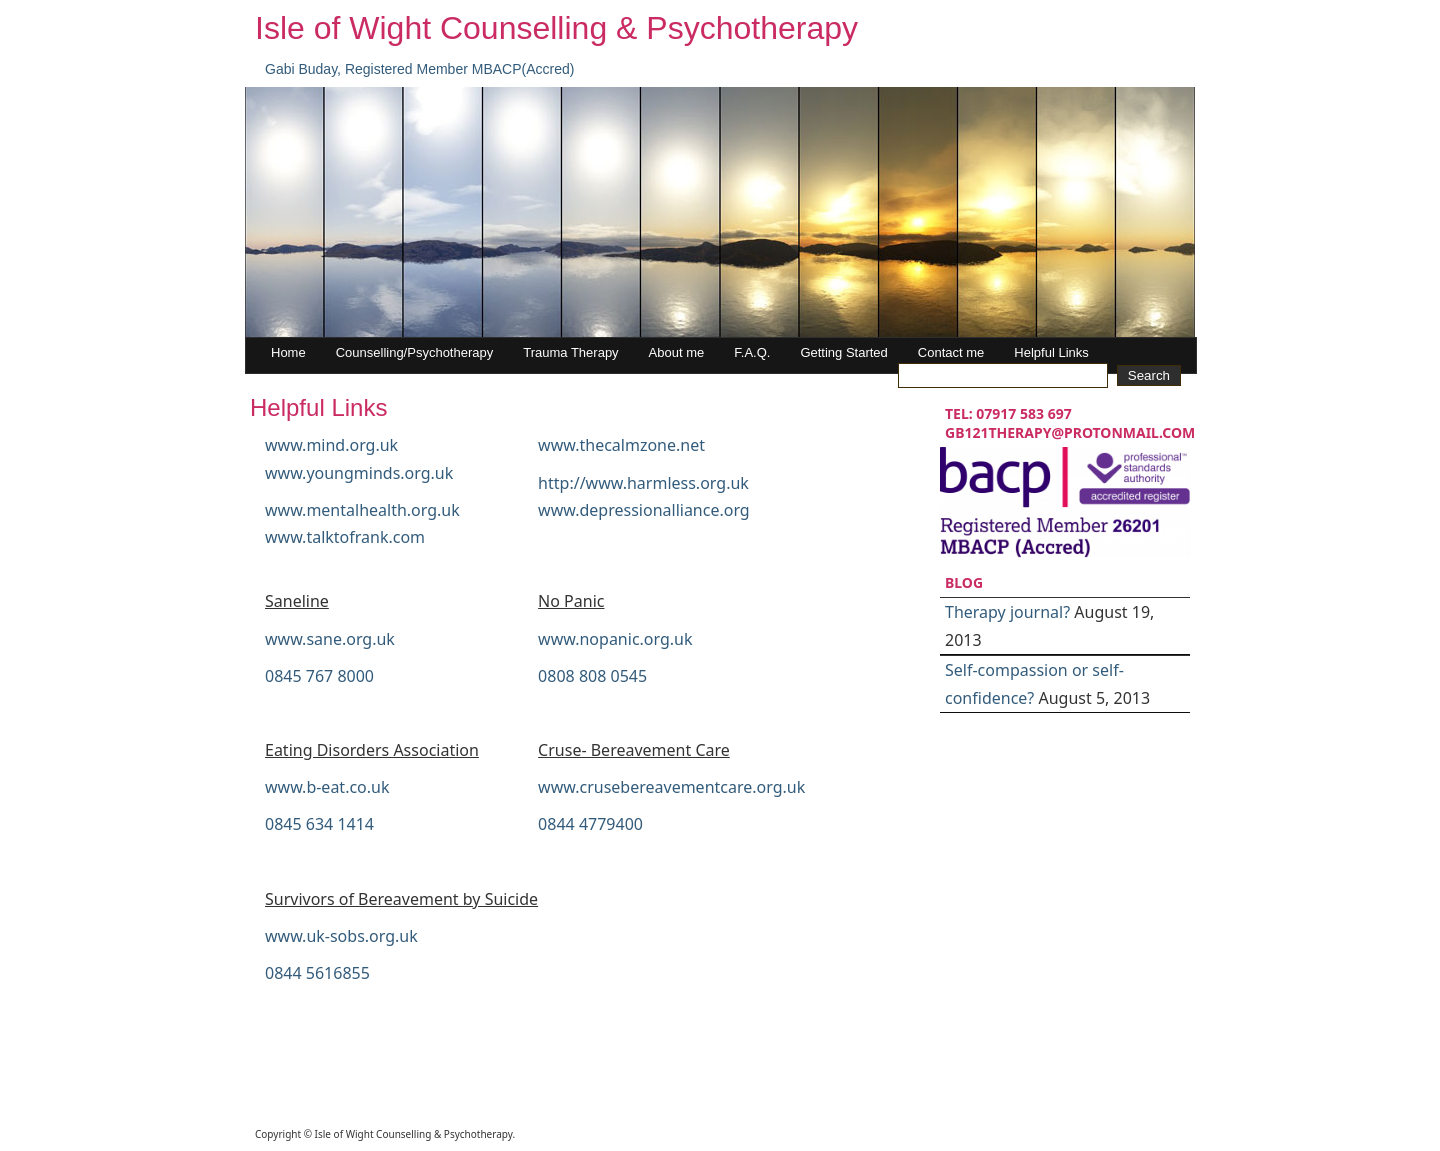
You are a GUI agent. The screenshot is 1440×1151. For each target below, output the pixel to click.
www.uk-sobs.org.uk (341, 936)
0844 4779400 (590, 824)
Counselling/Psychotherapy (415, 352)
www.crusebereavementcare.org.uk (671, 787)
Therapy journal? (1007, 612)
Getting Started (843, 352)
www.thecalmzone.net (621, 445)
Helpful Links (1051, 352)
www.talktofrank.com (345, 537)
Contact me (951, 352)
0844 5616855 (317, 973)
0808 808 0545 (592, 676)
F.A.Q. (752, 352)
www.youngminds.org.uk (359, 473)
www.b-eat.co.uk (327, 787)
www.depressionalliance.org (644, 510)
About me (677, 352)
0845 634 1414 (319, 824)
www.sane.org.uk (330, 639)
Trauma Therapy (570, 352)
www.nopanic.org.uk (615, 639)
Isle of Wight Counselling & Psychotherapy (556, 28)
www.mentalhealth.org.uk (362, 510)
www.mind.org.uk (331, 445)
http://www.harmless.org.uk (643, 483)
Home (288, 352)
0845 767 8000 (319, 676)
